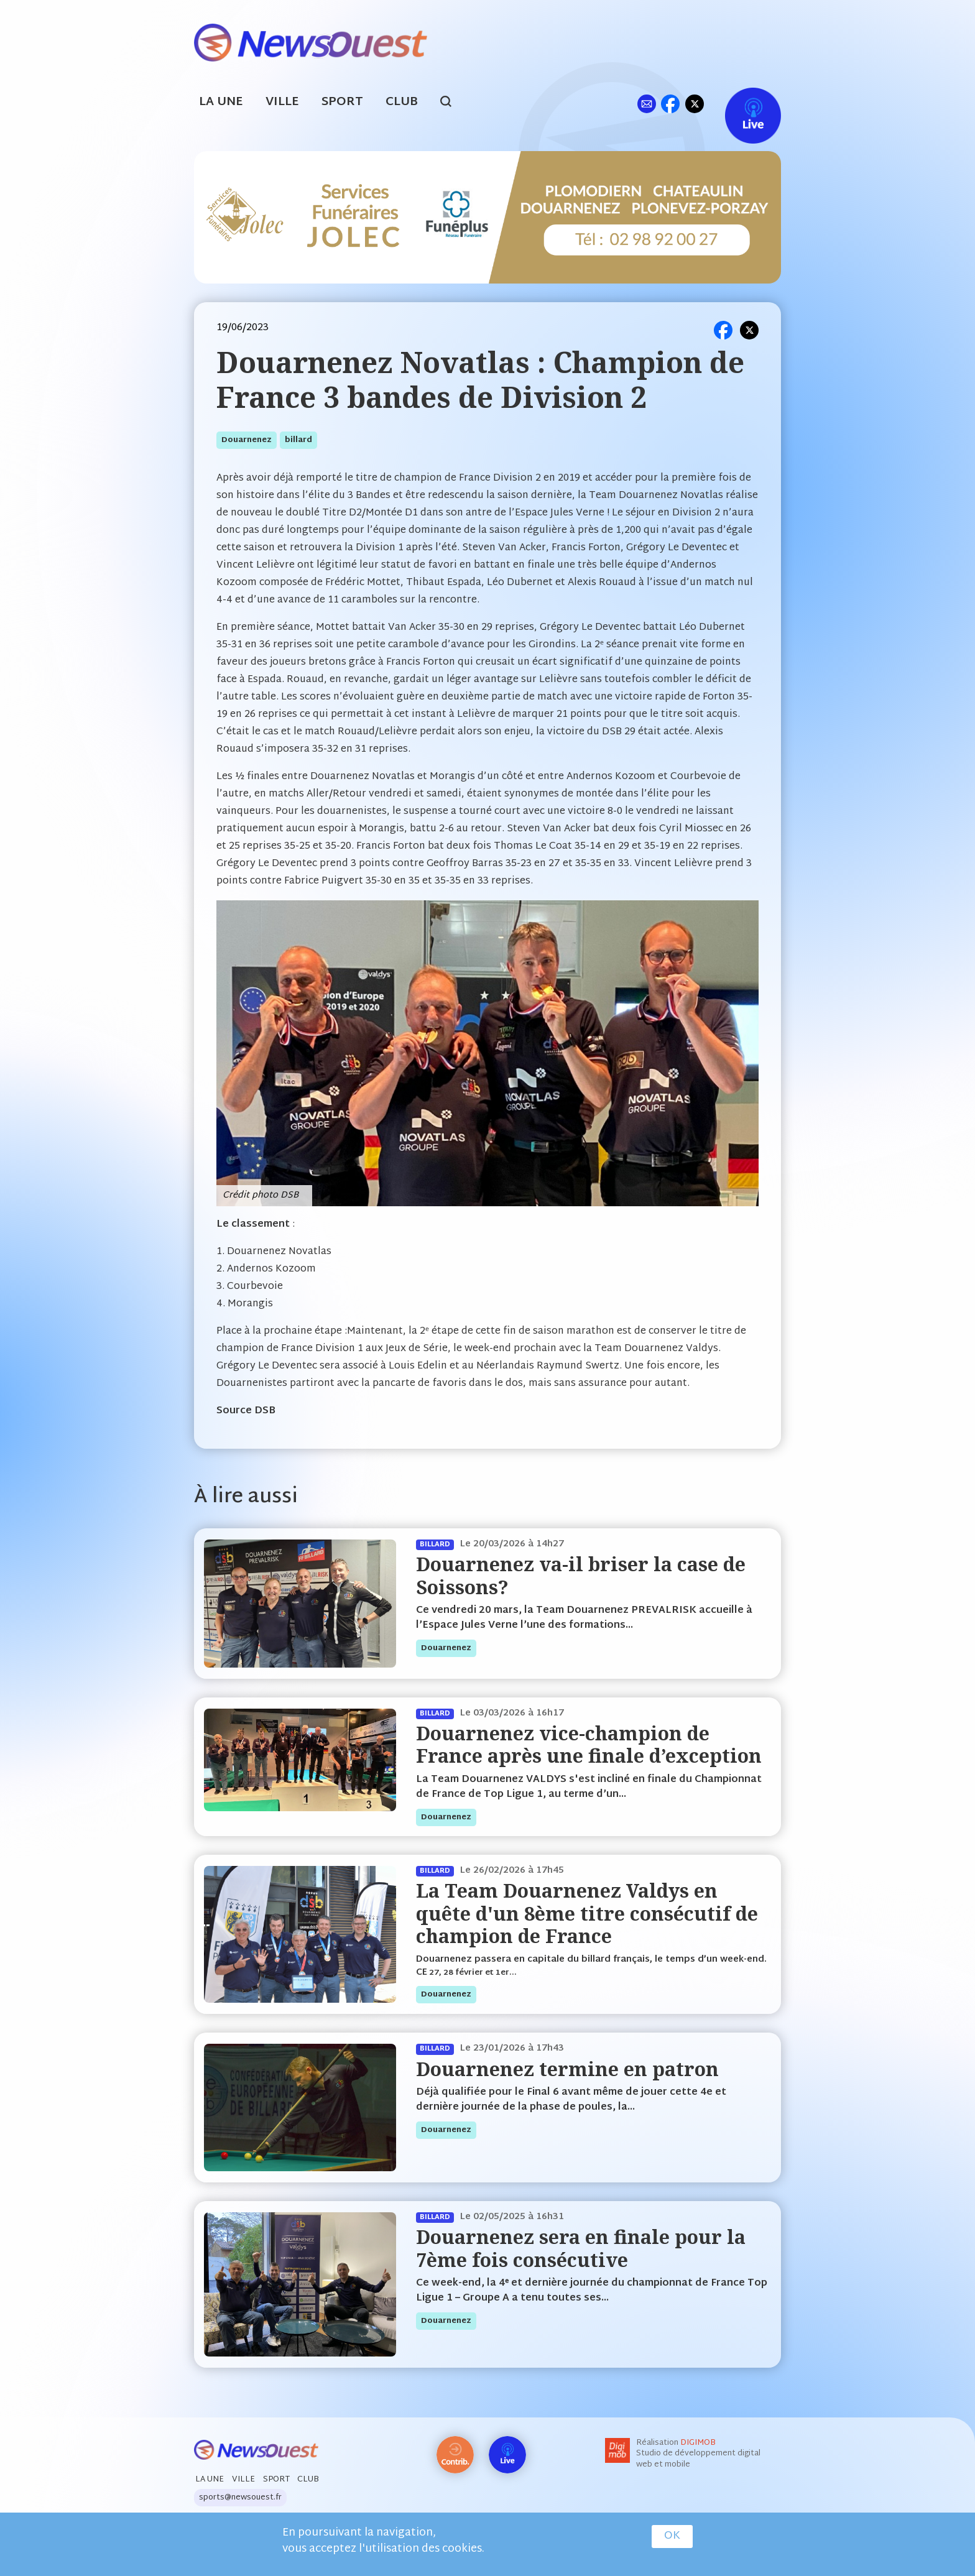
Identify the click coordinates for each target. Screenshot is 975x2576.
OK (672, 2536)
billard (298, 440)
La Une (221, 102)
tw (694, 104)
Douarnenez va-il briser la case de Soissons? (581, 1575)
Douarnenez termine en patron (567, 2069)
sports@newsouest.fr (240, 2497)
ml (646, 104)
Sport (342, 102)
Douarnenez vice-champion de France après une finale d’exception (589, 1744)
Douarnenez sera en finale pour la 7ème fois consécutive (581, 2248)
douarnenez (246, 440)
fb (670, 104)
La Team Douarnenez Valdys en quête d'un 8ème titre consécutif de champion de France (587, 1913)
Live (740, 104)
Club (402, 102)
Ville (282, 102)
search (452, 103)
